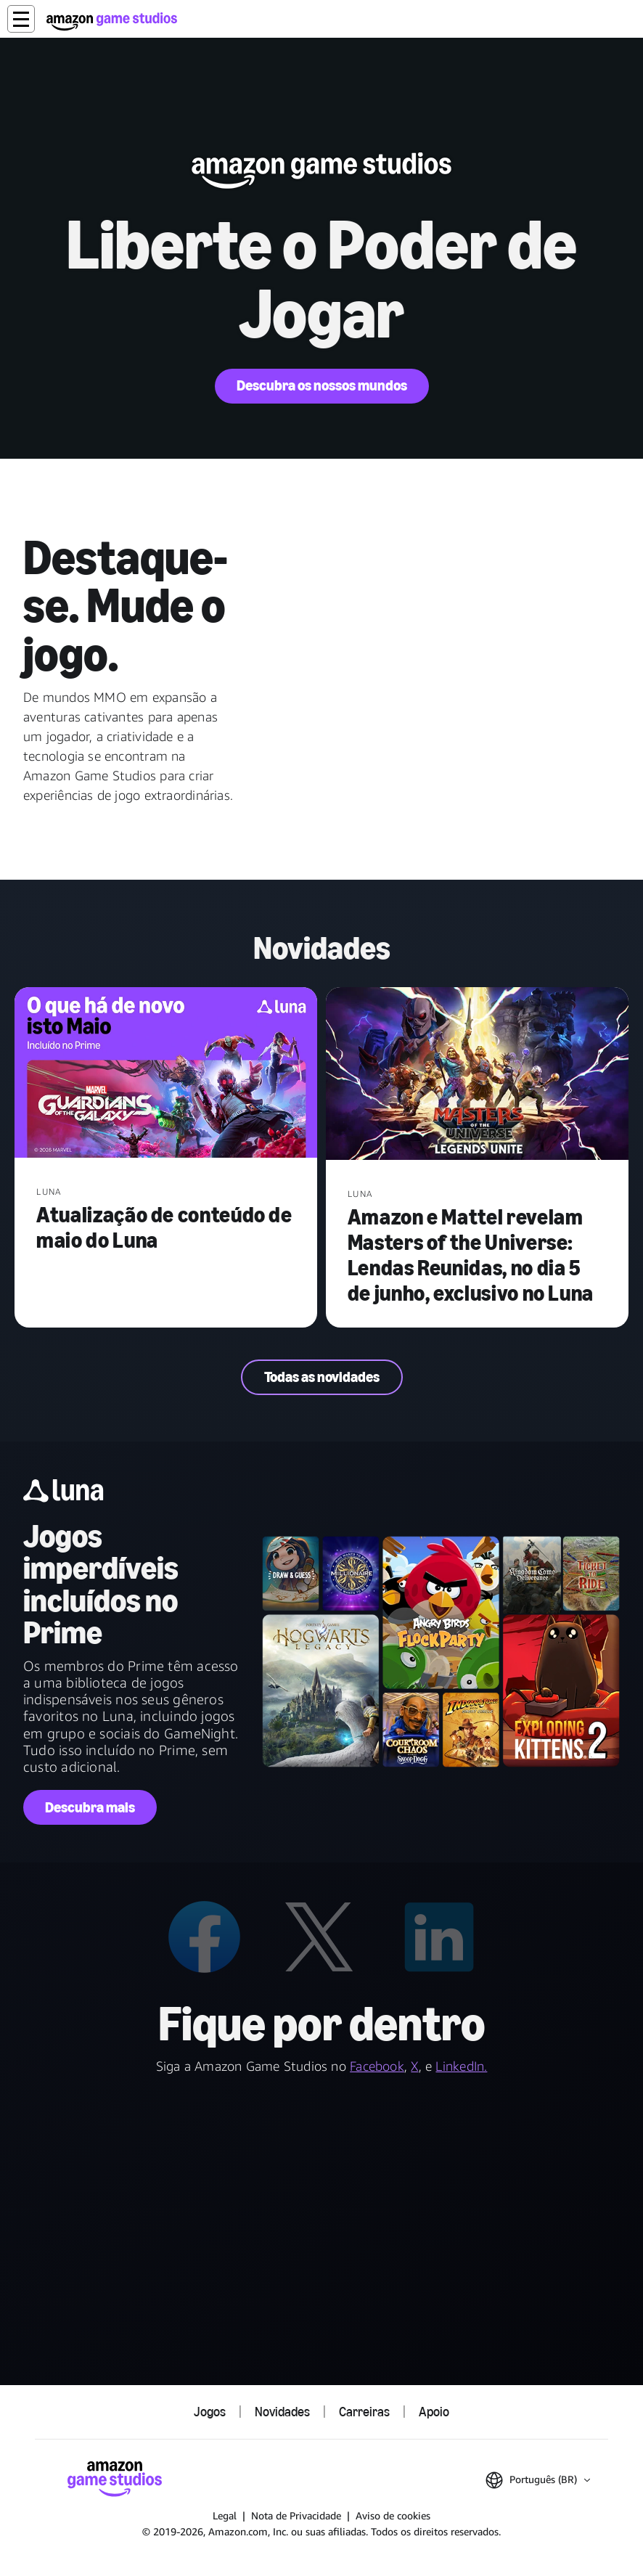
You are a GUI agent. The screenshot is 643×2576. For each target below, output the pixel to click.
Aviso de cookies (393, 2515)
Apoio (434, 2411)
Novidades (282, 2411)
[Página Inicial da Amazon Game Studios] (111, 21)
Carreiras (364, 2411)
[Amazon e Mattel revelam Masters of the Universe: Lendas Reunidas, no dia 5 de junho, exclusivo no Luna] (477, 1075)
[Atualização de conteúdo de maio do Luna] (166, 1074)
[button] (21, 19)
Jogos (210, 2411)
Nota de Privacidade (296, 2515)
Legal (225, 2515)
